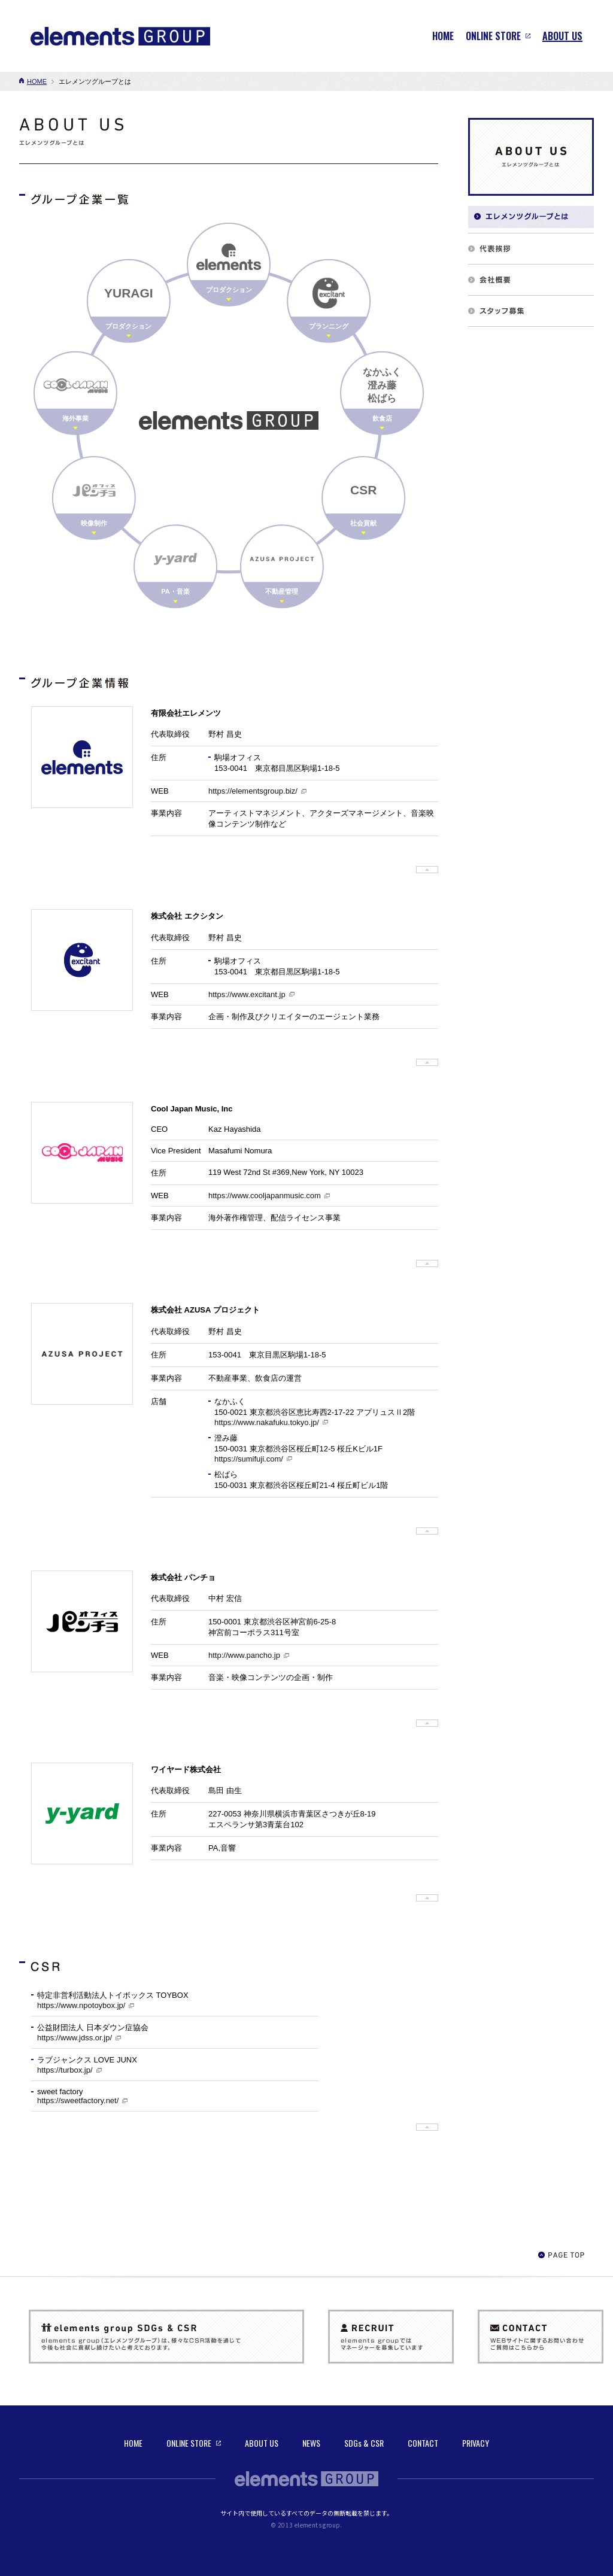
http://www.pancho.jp (244, 1655)
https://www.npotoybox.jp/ (81, 2005)
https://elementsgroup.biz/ (253, 790)
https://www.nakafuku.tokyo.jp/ (266, 1422)
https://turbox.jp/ (65, 2069)
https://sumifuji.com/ (248, 1458)
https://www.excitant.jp (247, 994)
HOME (37, 81)
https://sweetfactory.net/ (78, 2100)
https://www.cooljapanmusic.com (264, 1195)
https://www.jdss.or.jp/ (74, 2037)
